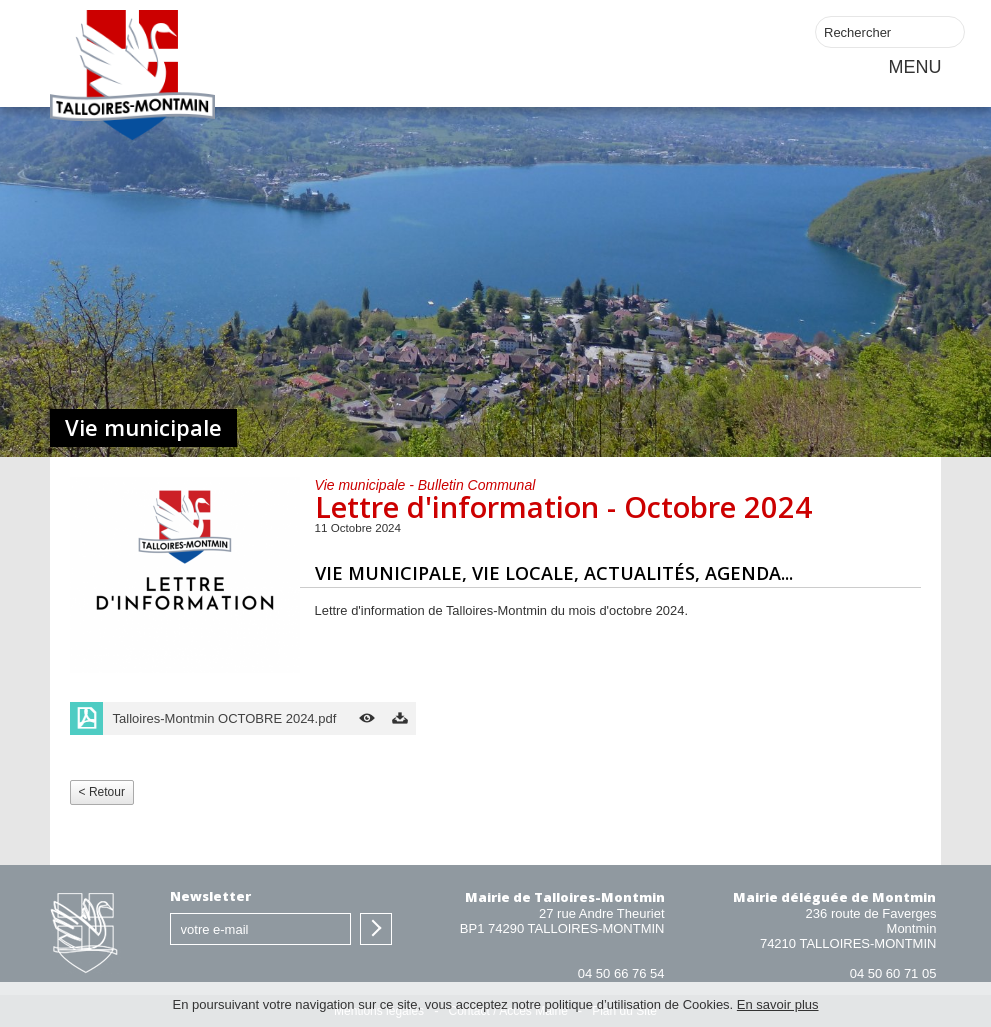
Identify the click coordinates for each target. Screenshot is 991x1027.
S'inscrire (376, 929)
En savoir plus (778, 1004)
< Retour (102, 792)
